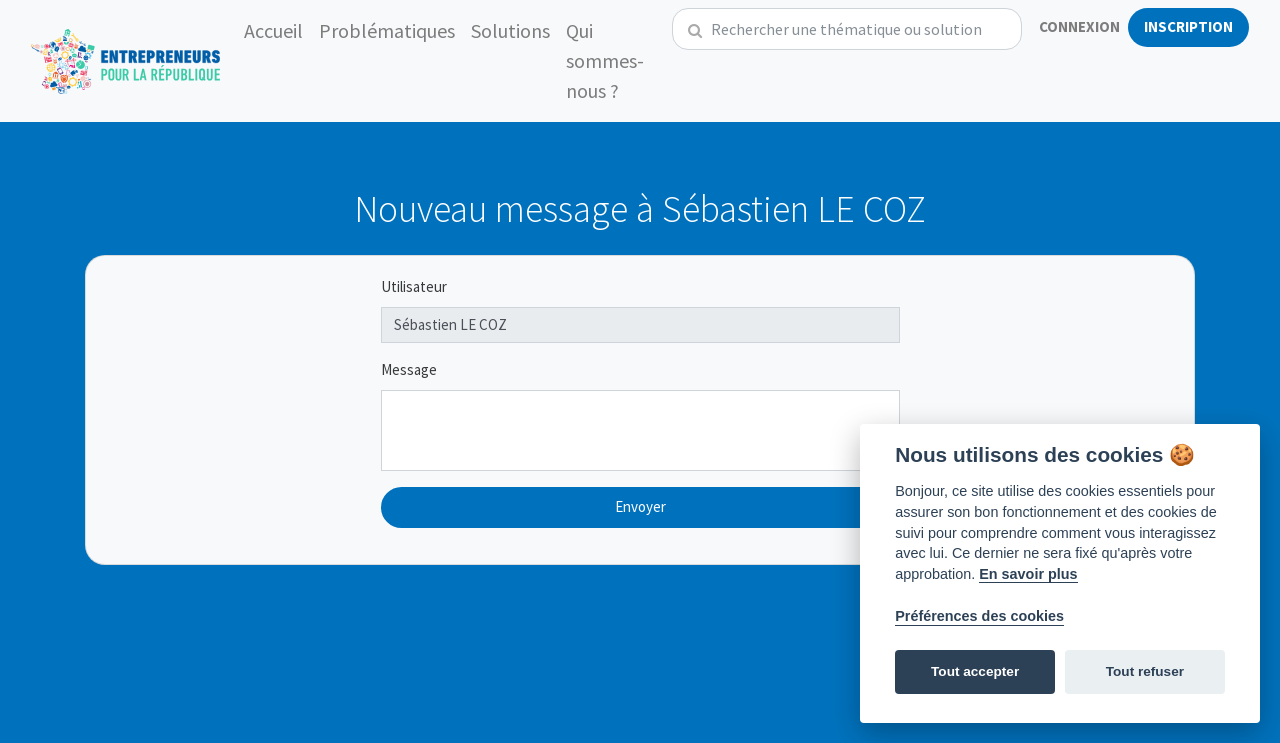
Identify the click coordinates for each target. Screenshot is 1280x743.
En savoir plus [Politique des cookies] (1028, 574)
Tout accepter (975, 671)
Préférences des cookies (979, 616)
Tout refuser (1145, 671)
